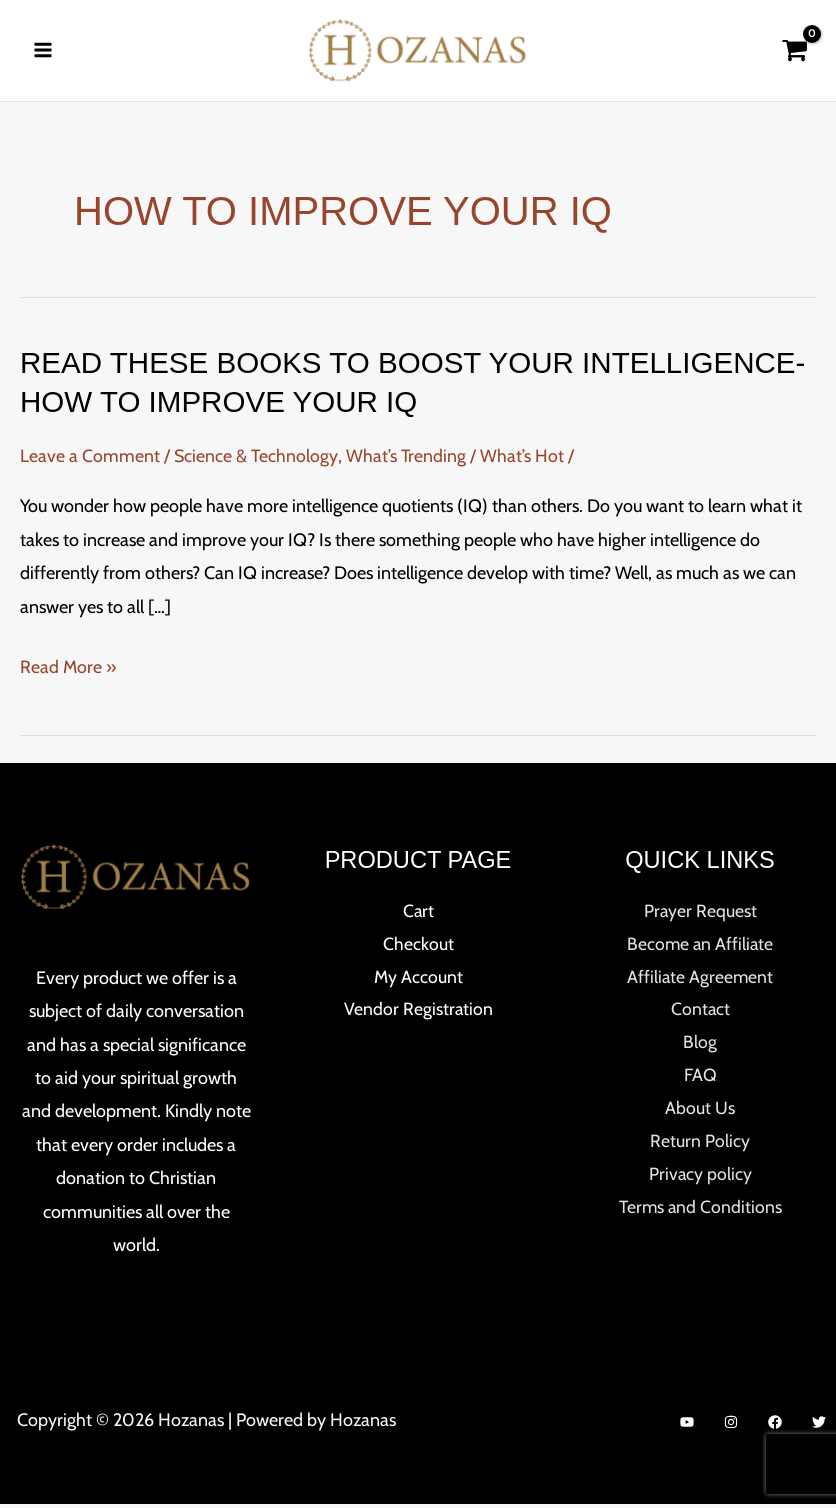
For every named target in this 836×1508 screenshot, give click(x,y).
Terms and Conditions (700, 1216)
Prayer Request (700, 915)
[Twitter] (819, 1426)
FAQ (700, 1082)
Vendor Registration (418, 1015)
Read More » (69, 671)
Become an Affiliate (700, 949)
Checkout (418, 949)
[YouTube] (687, 1426)
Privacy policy (700, 1182)
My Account (418, 982)
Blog (700, 1049)
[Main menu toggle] (42, 52)
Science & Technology (256, 460)
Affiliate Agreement (700, 982)
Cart (418, 915)
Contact (700, 1015)
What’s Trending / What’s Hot (456, 460)
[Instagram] (731, 1426)
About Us (700, 1116)
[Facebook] (775, 1426)
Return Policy (700, 1149)
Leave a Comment (90, 460)
